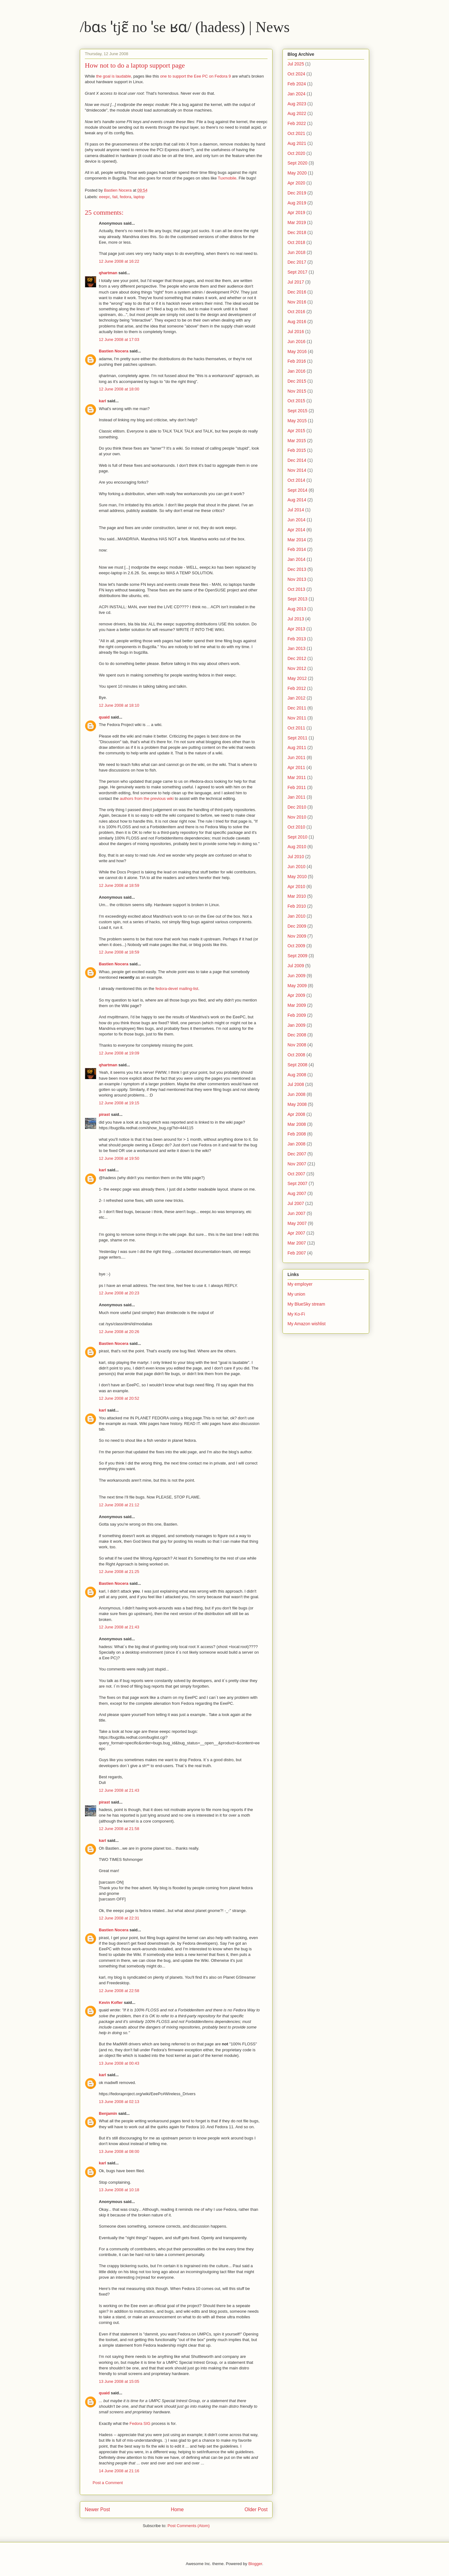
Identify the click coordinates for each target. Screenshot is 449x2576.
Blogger (255, 2563)
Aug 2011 (296, 747)
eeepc (104, 196)
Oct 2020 (296, 153)
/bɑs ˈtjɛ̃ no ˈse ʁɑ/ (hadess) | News (185, 27)
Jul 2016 (295, 331)
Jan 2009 (296, 1025)
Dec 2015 (296, 381)
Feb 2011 (296, 787)
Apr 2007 (296, 1233)
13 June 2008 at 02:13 (119, 2101)
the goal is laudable (113, 76)
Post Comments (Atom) (188, 2525)
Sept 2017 (297, 272)
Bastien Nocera (113, 351)
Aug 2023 (296, 103)
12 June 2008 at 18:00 (119, 389)
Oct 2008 (296, 1054)
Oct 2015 (296, 400)
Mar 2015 (296, 440)
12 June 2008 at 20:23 (119, 1293)
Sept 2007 (297, 1183)
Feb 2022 (296, 123)
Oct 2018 (296, 242)
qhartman (108, 272)
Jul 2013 (295, 618)
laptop (138, 196)
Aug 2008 (296, 1074)
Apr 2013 (296, 628)
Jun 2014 (296, 519)
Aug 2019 (296, 202)
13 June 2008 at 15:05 (119, 2381)
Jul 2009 (295, 965)
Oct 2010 (296, 826)
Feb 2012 (296, 688)
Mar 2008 (296, 1124)
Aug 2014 (296, 499)
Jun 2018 (296, 252)
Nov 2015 (296, 391)
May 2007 (297, 1223)
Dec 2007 (296, 1153)
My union (296, 1294)
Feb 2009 (296, 1015)
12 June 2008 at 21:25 (119, 1571)
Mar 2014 (296, 539)
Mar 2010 (296, 896)
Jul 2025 (295, 63)
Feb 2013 (296, 638)
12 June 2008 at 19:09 (119, 1053)
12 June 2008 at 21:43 (119, 1627)
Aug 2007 (296, 1193)
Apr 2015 (296, 430)
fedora (125, 196)
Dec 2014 (296, 460)
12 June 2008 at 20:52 (119, 1398)
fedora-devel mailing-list (176, 988)
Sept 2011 (297, 737)
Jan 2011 (296, 797)
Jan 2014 (296, 559)
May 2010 (297, 876)
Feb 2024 (296, 83)
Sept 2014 (297, 490)
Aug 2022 (296, 113)
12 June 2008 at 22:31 (119, 1918)
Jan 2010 (296, 916)
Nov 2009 (296, 936)
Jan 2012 (296, 697)
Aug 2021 (296, 143)
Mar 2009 (296, 1005)
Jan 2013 (296, 648)
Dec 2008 (296, 1034)
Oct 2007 (296, 1173)
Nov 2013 (296, 579)
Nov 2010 (296, 817)
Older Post (256, 2509)
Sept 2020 (297, 162)
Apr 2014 (296, 529)
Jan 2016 (296, 371)
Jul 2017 (295, 282)
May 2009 (297, 985)
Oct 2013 (296, 589)
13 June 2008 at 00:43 (119, 2063)
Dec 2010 (296, 807)
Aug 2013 (296, 608)
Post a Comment (108, 2482)
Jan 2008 (296, 1143)
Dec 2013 (296, 569)
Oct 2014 (296, 480)
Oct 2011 (296, 727)
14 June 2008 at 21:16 (119, 2470)
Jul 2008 (295, 1084)
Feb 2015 (296, 450)
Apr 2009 (296, 995)
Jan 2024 (296, 93)
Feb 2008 (296, 1133)
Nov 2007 (296, 1163)
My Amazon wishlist (306, 1323)
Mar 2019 (296, 222)
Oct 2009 (296, 945)
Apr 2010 (296, 886)
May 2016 (297, 351)
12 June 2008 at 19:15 (119, 1103)
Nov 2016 (296, 301)
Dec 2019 (296, 192)
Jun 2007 (296, 1213)
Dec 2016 (296, 291)
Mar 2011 (296, 777)
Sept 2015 (297, 410)
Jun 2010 (296, 866)
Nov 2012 (296, 668)
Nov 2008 (296, 1044)
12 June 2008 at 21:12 (119, 1505)
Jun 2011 (296, 757)
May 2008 (297, 1104)
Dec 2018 (296, 232)
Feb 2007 (296, 1252)
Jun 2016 (296, 341)
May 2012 (297, 678)
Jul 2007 (295, 1203)
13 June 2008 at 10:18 (119, 2189)
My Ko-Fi (296, 1314)
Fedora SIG (139, 2423)
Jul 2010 (295, 856)
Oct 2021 (296, 133)
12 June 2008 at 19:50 (119, 1158)
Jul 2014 (295, 509)
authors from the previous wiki (147, 798)
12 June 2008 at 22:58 (119, 1990)
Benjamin (108, 2113)
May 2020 (297, 172)
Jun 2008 (296, 1094)
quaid (104, 717)
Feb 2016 (296, 361)
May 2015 (297, 420)
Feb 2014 (296, 549)
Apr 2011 (296, 767)
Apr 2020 (296, 182)
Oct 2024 (296, 73)
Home (177, 2509)
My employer (299, 1284)
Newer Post (97, 2509)
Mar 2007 (296, 1242)
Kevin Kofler (111, 2002)
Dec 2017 (296, 262)
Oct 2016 (296, 311)
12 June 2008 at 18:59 (119, 885)
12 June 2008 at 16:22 (119, 261)
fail (115, 196)
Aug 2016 (296, 321)
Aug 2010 (296, 846)
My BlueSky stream (306, 1304)
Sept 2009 (297, 955)
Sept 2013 (297, 598)
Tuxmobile (227, 178)
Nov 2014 (296, 470)
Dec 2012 (296, 658)
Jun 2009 (296, 975)
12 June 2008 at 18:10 (119, 705)
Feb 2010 (296, 906)
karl (102, 401)
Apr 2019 (296, 212)
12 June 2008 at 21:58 (119, 1828)
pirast (104, 1114)
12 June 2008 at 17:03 (119, 339)
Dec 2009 (296, 926)
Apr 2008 (296, 1114)
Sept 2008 (297, 1064)
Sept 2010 (297, 836)
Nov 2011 (296, 717)
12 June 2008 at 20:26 (119, 1331)
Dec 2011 (296, 707)
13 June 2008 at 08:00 (119, 2151)
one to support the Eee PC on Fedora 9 (195, 76)
